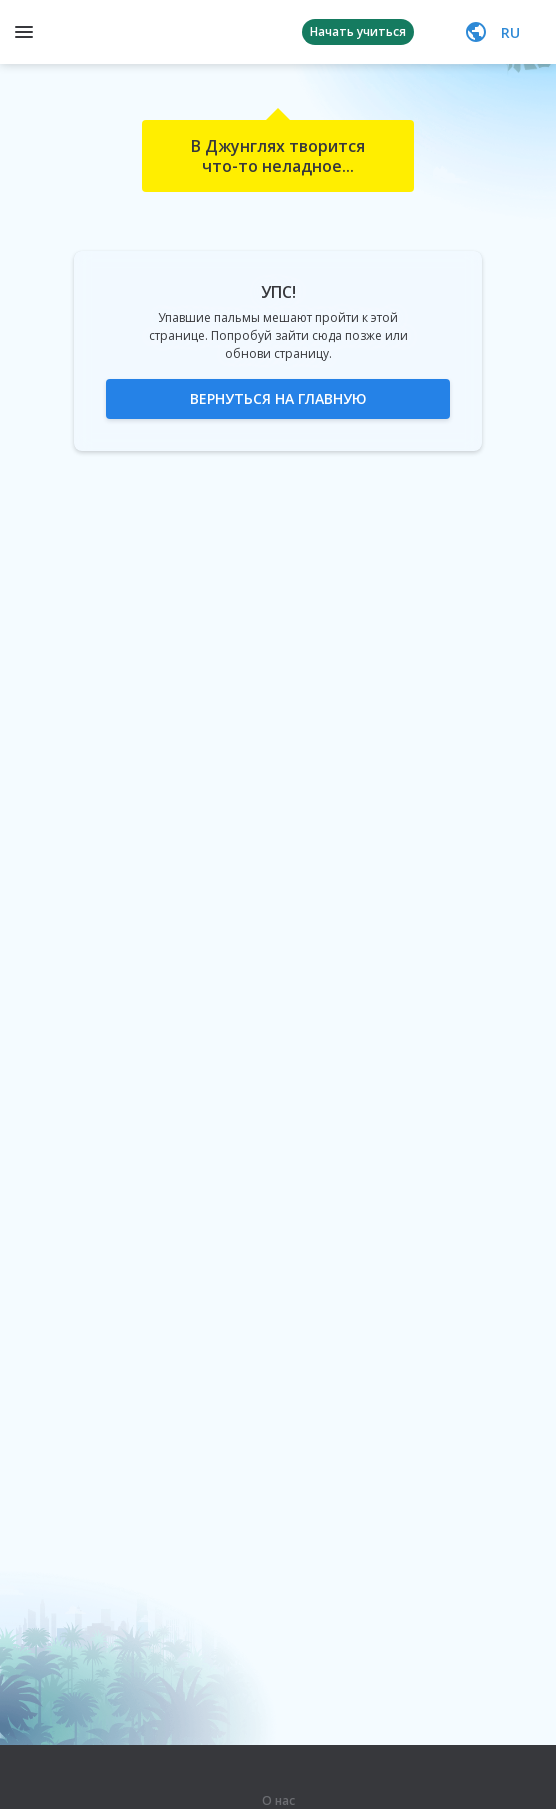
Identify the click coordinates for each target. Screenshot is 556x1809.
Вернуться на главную (278, 398)
